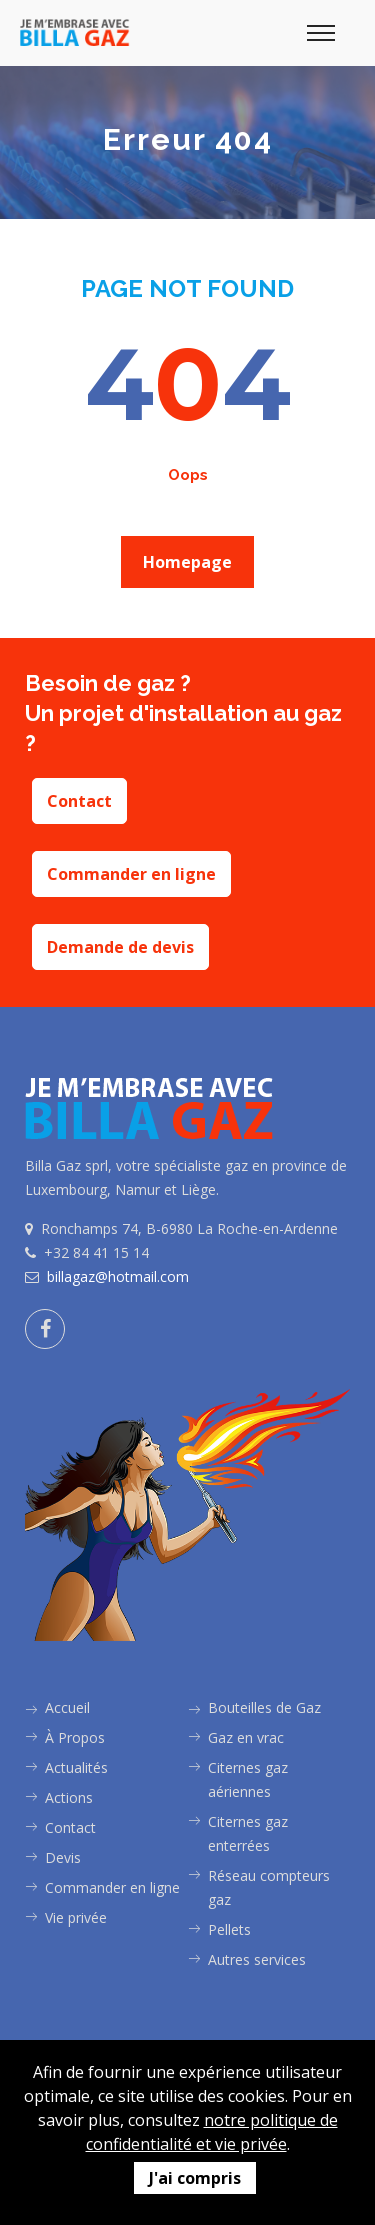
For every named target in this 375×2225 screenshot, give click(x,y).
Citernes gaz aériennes (248, 1779)
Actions (69, 1797)
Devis (63, 1857)
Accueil (67, 1707)
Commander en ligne (131, 874)
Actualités (76, 1767)
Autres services (257, 1959)
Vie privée (76, 1917)
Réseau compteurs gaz (269, 1887)
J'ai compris (195, 2178)
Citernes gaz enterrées (248, 1833)
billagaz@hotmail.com (118, 1276)
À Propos (75, 1737)
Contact (79, 801)
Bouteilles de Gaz (264, 1707)
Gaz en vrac (246, 1737)
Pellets (229, 1929)
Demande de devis (120, 947)
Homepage (187, 562)
